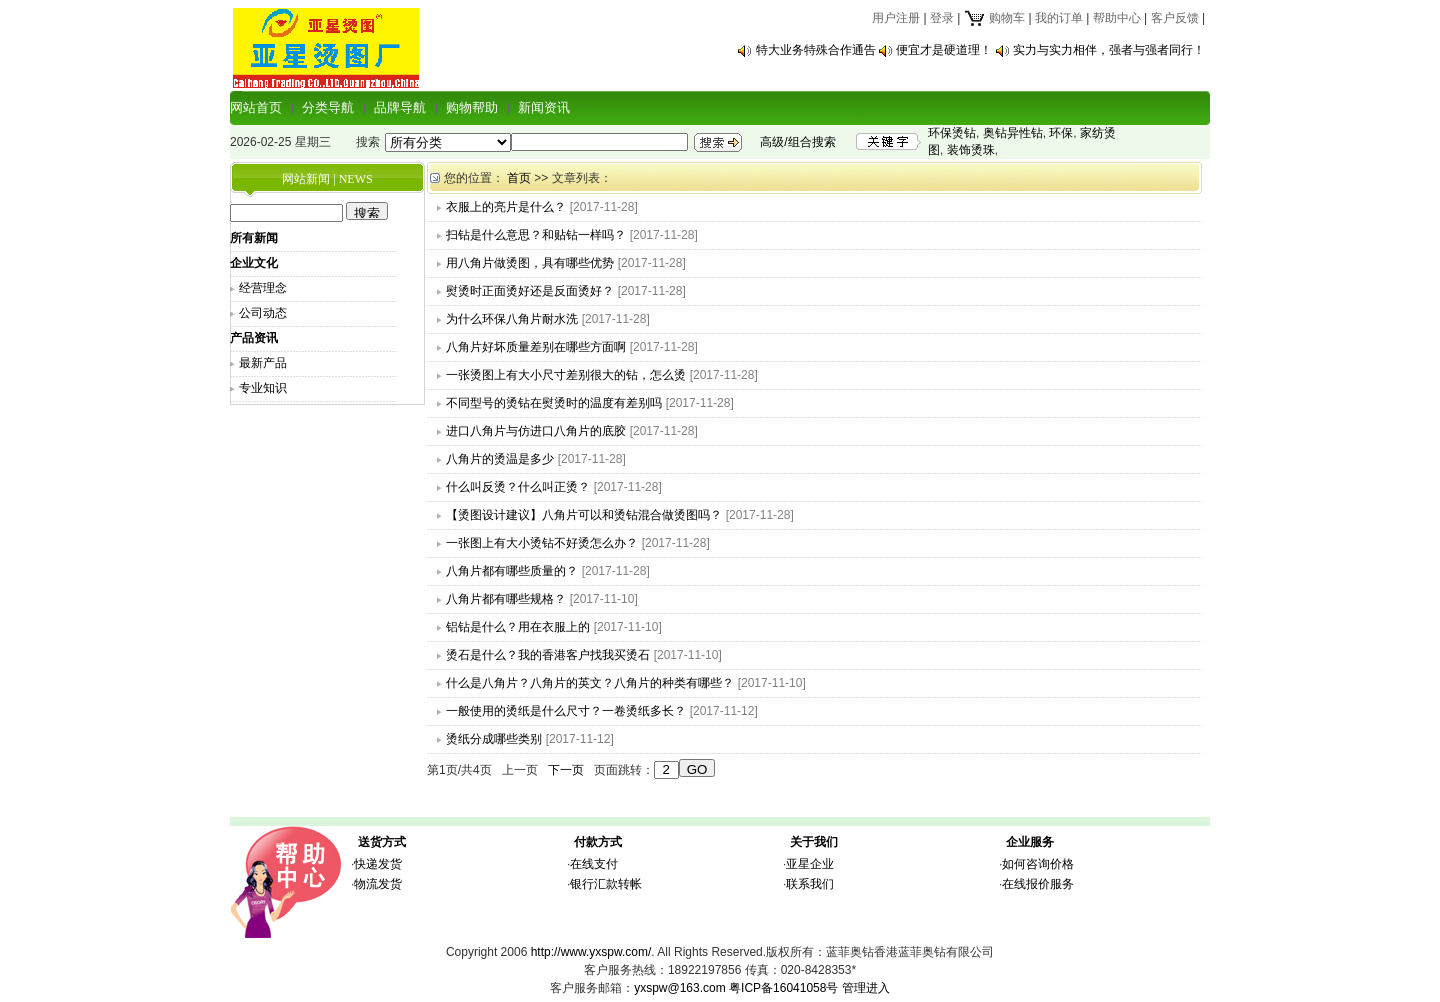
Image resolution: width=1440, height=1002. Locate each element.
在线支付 (594, 864)
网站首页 (256, 107)
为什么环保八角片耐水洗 (512, 319)
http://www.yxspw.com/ (591, 952)
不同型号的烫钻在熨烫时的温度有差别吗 (554, 403)
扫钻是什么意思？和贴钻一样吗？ (536, 235)
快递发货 (378, 864)
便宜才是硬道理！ (944, 50)
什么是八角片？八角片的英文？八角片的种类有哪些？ (590, 683)
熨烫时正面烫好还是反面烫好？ (530, 291)
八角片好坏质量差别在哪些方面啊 (536, 347)
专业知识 (263, 388)
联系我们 (810, 884)
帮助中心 (1117, 18)
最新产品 (263, 363)
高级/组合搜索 (797, 142)
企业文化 (254, 263)
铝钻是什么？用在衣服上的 (518, 627)
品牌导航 (400, 107)
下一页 (566, 770)
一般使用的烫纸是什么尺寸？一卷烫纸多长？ (566, 711)
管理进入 (866, 988)
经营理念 (263, 288)
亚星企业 (810, 864)
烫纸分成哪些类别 (494, 739)
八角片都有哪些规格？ (506, 599)
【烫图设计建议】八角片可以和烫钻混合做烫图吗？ (584, 515)
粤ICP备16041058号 (783, 988)
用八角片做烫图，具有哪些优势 (530, 263)
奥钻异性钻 (1013, 133)
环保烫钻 (952, 133)
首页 (519, 178)
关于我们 (814, 842)
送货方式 (382, 842)
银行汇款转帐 (606, 884)
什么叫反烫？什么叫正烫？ (518, 487)
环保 (1061, 133)
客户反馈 (1175, 18)
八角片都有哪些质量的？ (512, 571)
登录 (942, 18)
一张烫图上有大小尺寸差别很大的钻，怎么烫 (566, 375)
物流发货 (378, 884)
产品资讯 (254, 338)
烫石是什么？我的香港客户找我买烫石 (548, 655)
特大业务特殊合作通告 (816, 50)
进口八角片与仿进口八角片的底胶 (536, 431)
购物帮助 (472, 107)
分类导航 (328, 107)
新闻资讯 (544, 107)
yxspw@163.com (680, 988)
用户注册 (896, 18)
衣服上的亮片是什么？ (506, 207)
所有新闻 (254, 238)
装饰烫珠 (971, 150)
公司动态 (263, 313)
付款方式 (598, 842)
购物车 (994, 18)
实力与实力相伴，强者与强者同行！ (1109, 50)
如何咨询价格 (1038, 864)
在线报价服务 (1038, 884)
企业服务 (1030, 842)
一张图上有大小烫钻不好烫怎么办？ (542, 543)
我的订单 (1059, 18)
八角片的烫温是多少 (500, 459)
